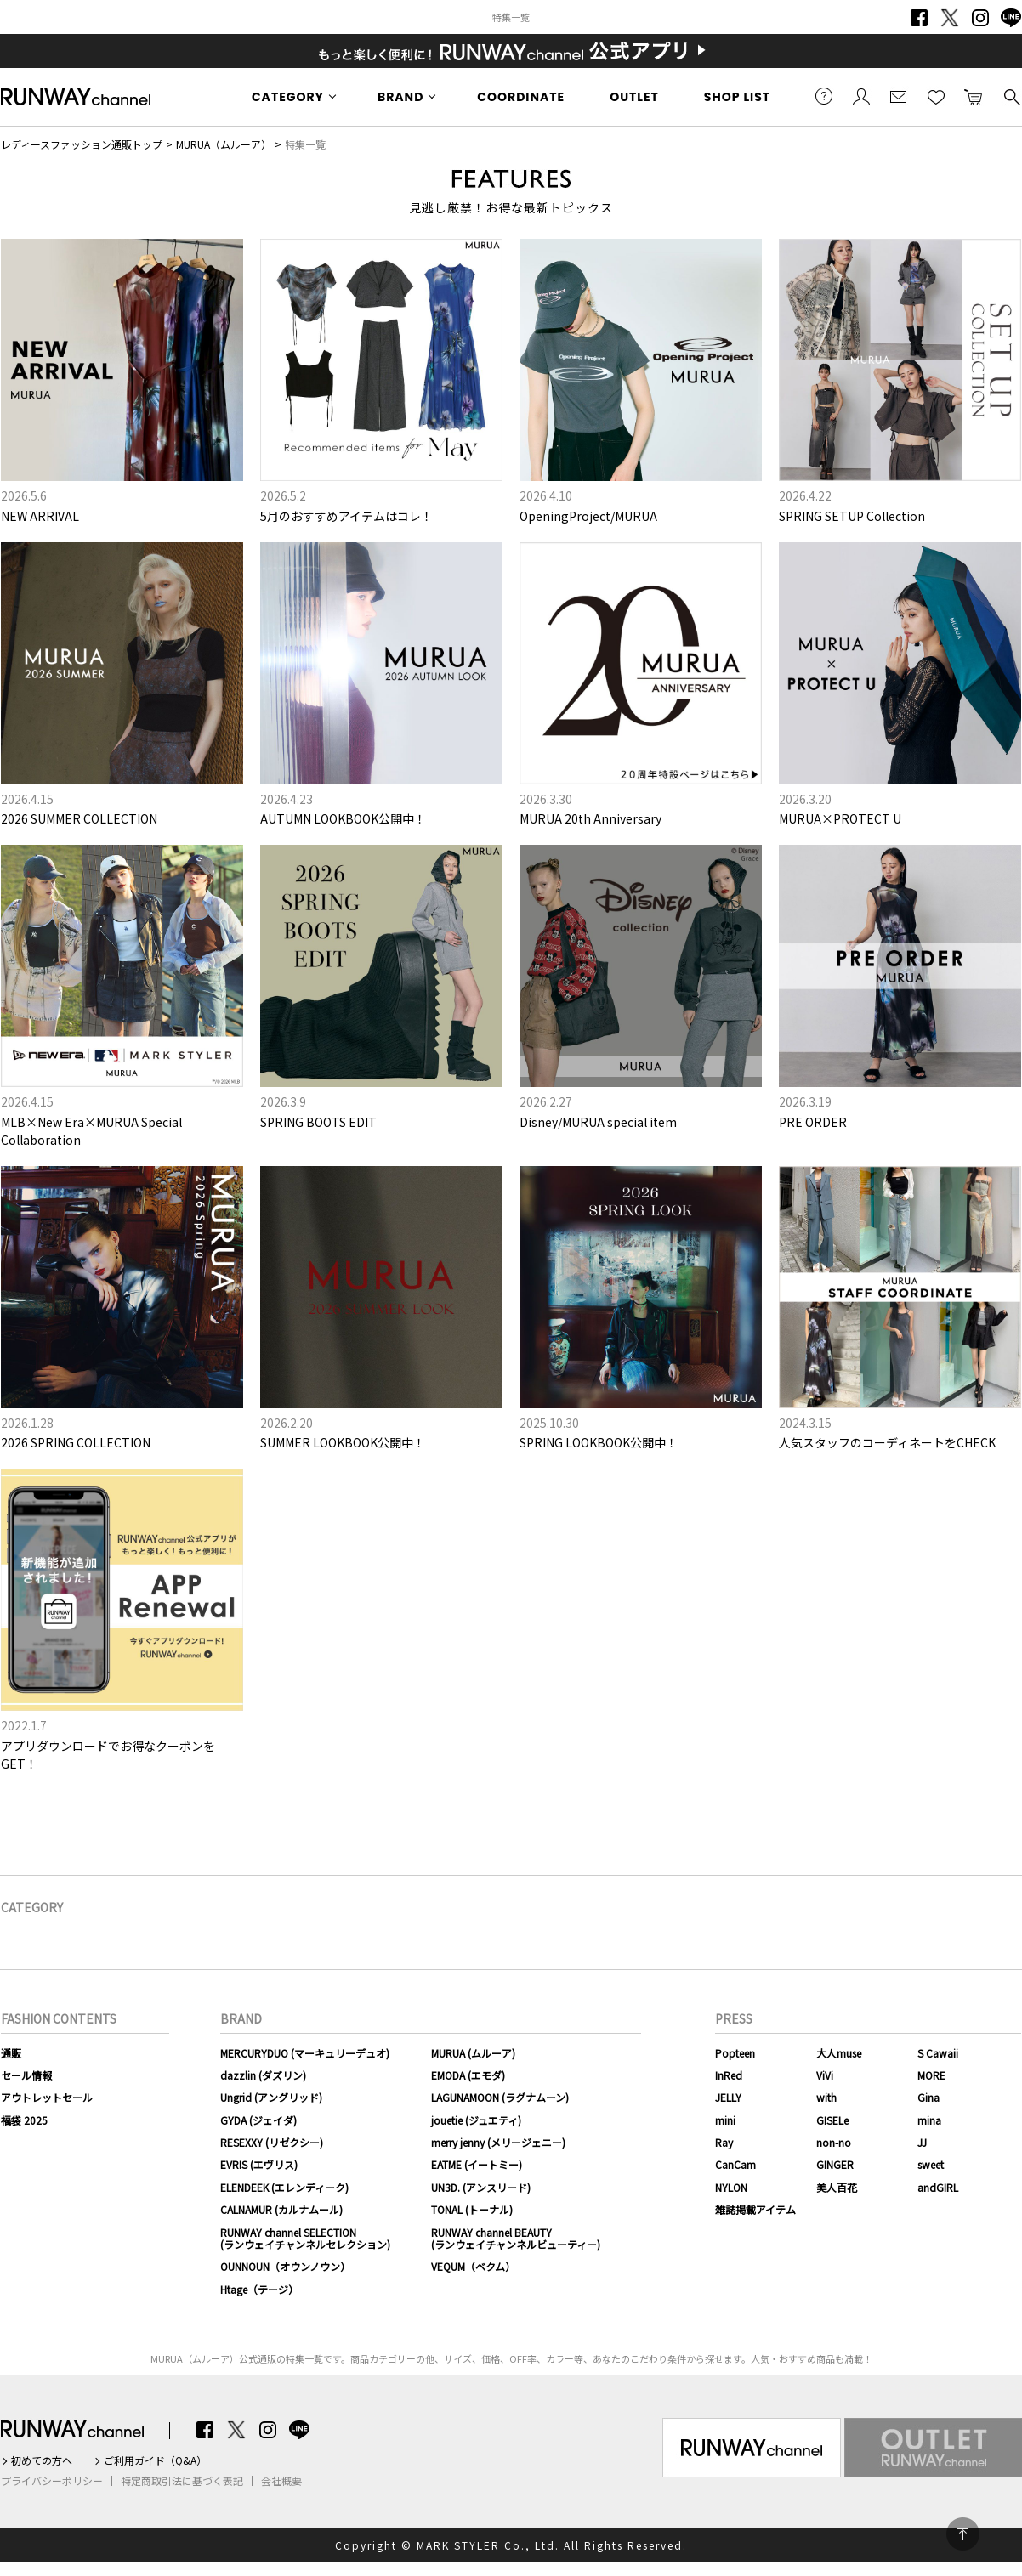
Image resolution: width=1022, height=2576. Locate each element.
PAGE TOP (962, 2534)
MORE (931, 2075)
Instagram (980, 18)
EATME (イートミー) (476, 2164)
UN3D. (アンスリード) (481, 2187)
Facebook (919, 18)
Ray (724, 2142)
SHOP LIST (737, 96)
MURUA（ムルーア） (223, 144)
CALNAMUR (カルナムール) (281, 2209)
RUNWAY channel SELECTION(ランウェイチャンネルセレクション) (305, 2238)
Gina (928, 2097)
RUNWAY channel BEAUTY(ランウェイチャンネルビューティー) (515, 2238)
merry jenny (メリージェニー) (498, 2142)
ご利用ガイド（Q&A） (155, 2460)
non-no (833, 2142)
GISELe (832, 2120)
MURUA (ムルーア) (473, 2053)
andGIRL (937, 2187)
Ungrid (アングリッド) (271, 2097)
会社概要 (281, 2481)
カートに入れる (973, 96)
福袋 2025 (24, 2120)
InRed (728, 2075)
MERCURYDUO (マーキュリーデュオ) (304, 2053)
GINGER (835, 2164)
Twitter (950, 18)
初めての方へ (41, 2460)
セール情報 (26, 2075)
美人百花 (836, 2187)
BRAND (400, 96)
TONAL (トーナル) (472, 2209)
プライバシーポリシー (52, 2481)
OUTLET (634, 96)
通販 (11, 2053)
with (826, 2097)
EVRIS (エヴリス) (259, 2164)
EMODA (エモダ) (468, 2075)
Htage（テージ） (259, 2289)
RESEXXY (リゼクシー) (271, 2142)
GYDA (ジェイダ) (258, 2120)
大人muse (838, 2053)
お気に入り (936, 96)
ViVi (824, 2075)
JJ (922, 2142)
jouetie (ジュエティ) (476, 2120)
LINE (1011, 18)
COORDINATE (521, 96)
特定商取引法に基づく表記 (182, 2481)
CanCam (735, 2164)
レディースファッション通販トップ (81, 144)
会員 (861, 96)
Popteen (735, 2053)
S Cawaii (937, 2053)
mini (725, 2120)
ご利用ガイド (824, 96)
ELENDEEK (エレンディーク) (284, 2187)
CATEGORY (288, 96)
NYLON (731, 2187)
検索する (1011, 96)
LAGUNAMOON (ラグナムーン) (500, 2097)
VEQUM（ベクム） (473, 2266)
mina (929, 2120)
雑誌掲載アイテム (755, 2209)
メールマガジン (899, 96)
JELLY (728, 2097)
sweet (930, 2164)
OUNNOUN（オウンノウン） (285, 2266)
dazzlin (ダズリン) (263, 2075)
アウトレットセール (47, 2097)
